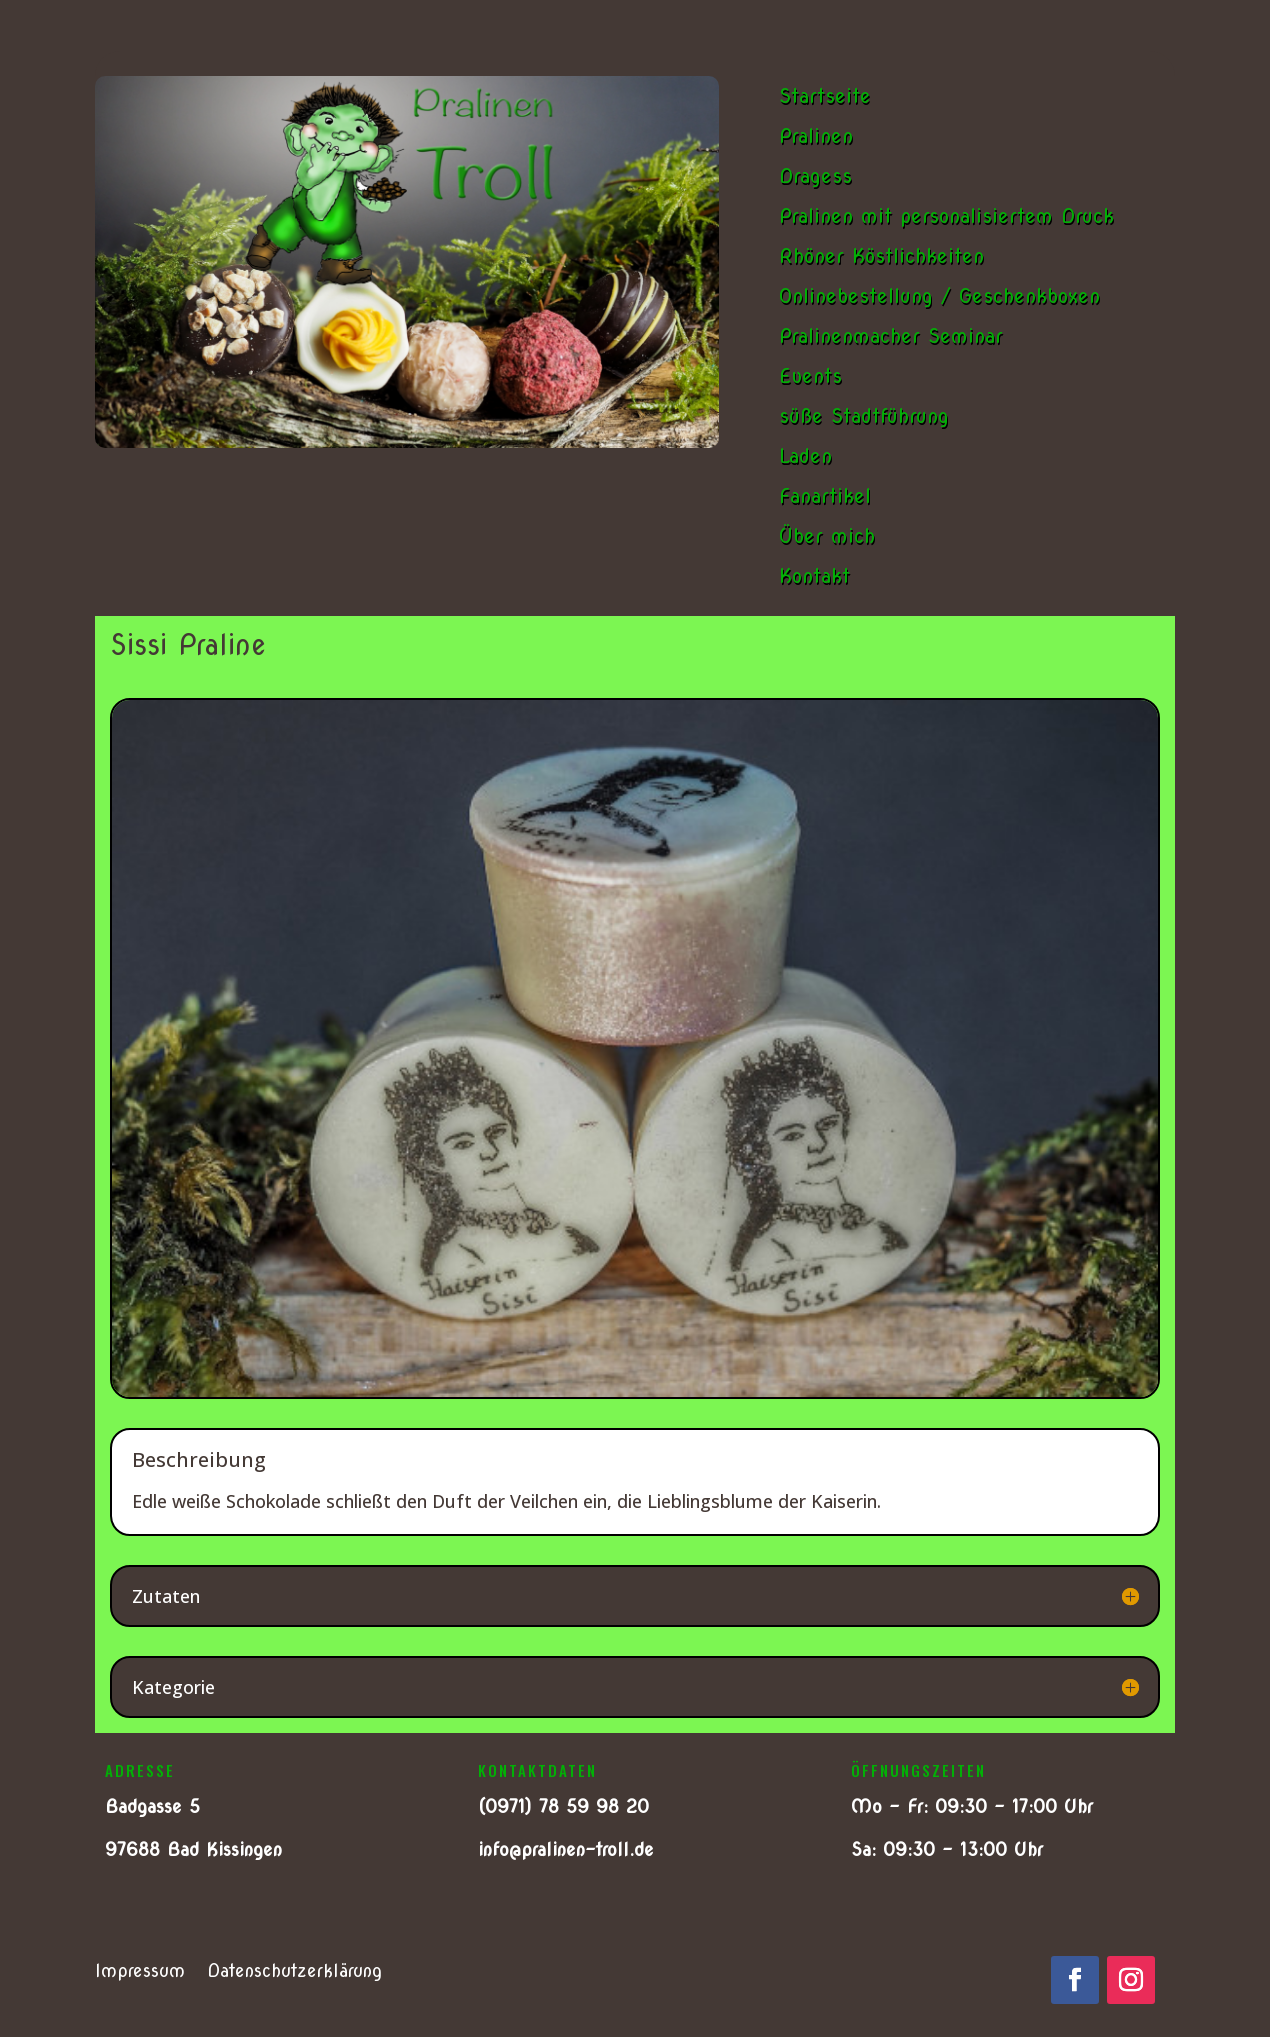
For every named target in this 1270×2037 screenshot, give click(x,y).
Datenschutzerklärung (294, 1972)
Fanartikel (825, 496)
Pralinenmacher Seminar (891, 336)
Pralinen (816, 136)
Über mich (827, 536)
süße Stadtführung (864, 416)
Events (810, 376)
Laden (805, 456)
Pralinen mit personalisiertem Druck (946, 216)
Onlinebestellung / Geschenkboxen (939, 296)
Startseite (825, 96)
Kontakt (814, 576)
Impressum (140, 1972)
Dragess (815, 176)
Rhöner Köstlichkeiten (881, 256)
